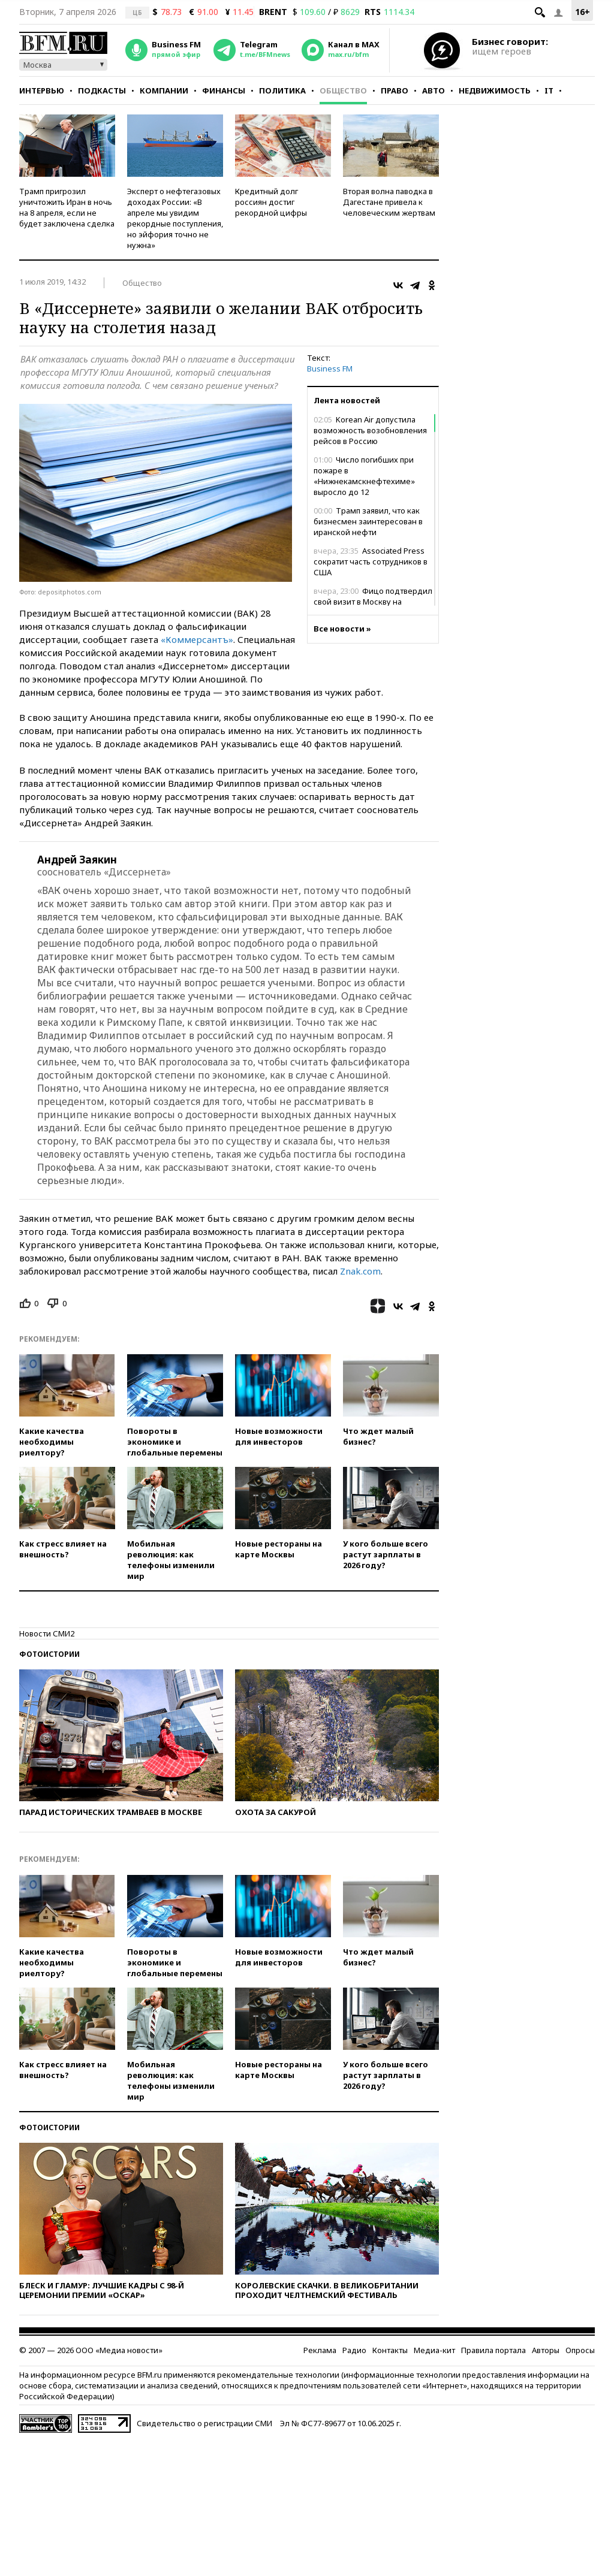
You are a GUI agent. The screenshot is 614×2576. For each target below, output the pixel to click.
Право (394, 90)
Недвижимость (495, 90)
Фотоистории (49, 1654)
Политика (282, 90)
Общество (343, 90)
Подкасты (102, 90)
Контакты (390, 2350)
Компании (164, 90)
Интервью (41, 90)
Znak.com (360, 1271)
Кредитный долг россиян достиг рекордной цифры (271, 202)
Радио (354, 2350)
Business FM (330, 368)
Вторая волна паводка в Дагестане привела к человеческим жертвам (389, 202)
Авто (433, 90)
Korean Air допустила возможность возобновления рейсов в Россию (370, 430)
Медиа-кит (434, 2350)
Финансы (223, 90)
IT (548, 90)
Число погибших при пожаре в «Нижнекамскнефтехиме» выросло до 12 (364, 475)
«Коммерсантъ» (197, 639)
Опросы (580, 2350)
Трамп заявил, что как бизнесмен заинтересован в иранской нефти (368, 521)
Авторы (545, 2350)
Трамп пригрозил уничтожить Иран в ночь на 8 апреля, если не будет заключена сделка (67, 207)
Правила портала (493, 2350)
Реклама (319, 2350)
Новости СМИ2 (46, 1633)
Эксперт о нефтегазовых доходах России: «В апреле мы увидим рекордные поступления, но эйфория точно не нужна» (175, 218)
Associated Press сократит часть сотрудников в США (371, 561)
